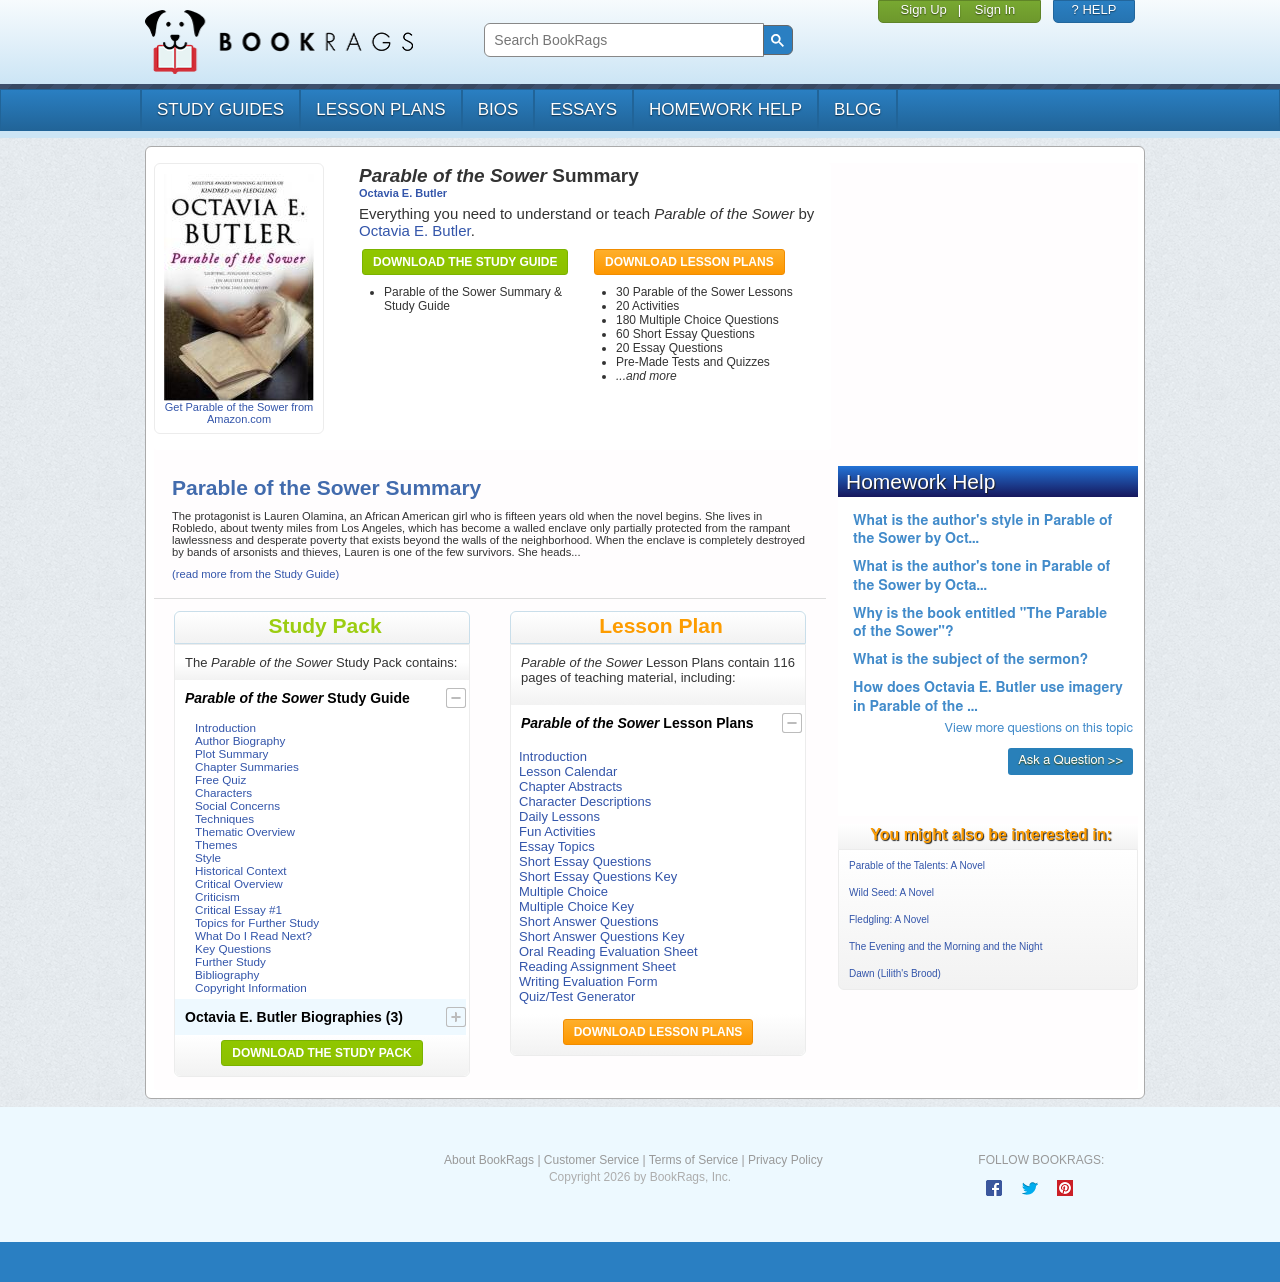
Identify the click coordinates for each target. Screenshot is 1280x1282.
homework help (725, 109)
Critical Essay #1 (238, 909)
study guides (220, 109)
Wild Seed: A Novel (891, 892)
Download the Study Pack (322, 1053)
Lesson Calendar (568, 771)
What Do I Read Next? (253, 935)
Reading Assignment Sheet (597, 966)
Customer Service (591, 1160)
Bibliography (227, 974)
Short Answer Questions (588, 921)
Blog (857, 109)
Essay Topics (557, 846)
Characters (223, 792)
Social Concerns (237, 805)
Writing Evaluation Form (588, 981)
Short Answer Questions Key (601, 936)
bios (498, 109)
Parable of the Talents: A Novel (917, 865)
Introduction (225, 727)
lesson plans (380, 109)
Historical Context (241, 870)
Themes (216, 844)
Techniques (224, 818)
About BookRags (489, 1160)
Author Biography (240, 740)
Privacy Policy (785, 1160)
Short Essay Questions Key (598, 876)
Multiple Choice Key (576, 906)
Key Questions (233, 948)
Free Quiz (220, 779)
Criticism (217, 896)
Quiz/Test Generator (577, 996)
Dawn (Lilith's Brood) (895, 973)
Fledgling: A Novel (889, 919)
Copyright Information (251, 987)
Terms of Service (693, 1160)
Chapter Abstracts (570, 786)
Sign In (995, 9)
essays (583, 109)
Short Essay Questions (585, 861)
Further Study (230, 961)
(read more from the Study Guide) (255, 574)
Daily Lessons (559, 816)
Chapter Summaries (247, 766)
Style (208, 857)
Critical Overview (239, 883)
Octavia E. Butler (403, 193)
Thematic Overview (245, 831)
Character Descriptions (585, 801)
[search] (621, 40)
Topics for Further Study (257, 922)
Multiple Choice (563, 891)
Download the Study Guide (465, 262)
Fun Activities (557, 831)
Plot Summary (231, 753)
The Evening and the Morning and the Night (945, 946)
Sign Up (924, 9)
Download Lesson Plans (689, 262)
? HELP (1094, 9)
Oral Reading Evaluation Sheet (608, 951)
